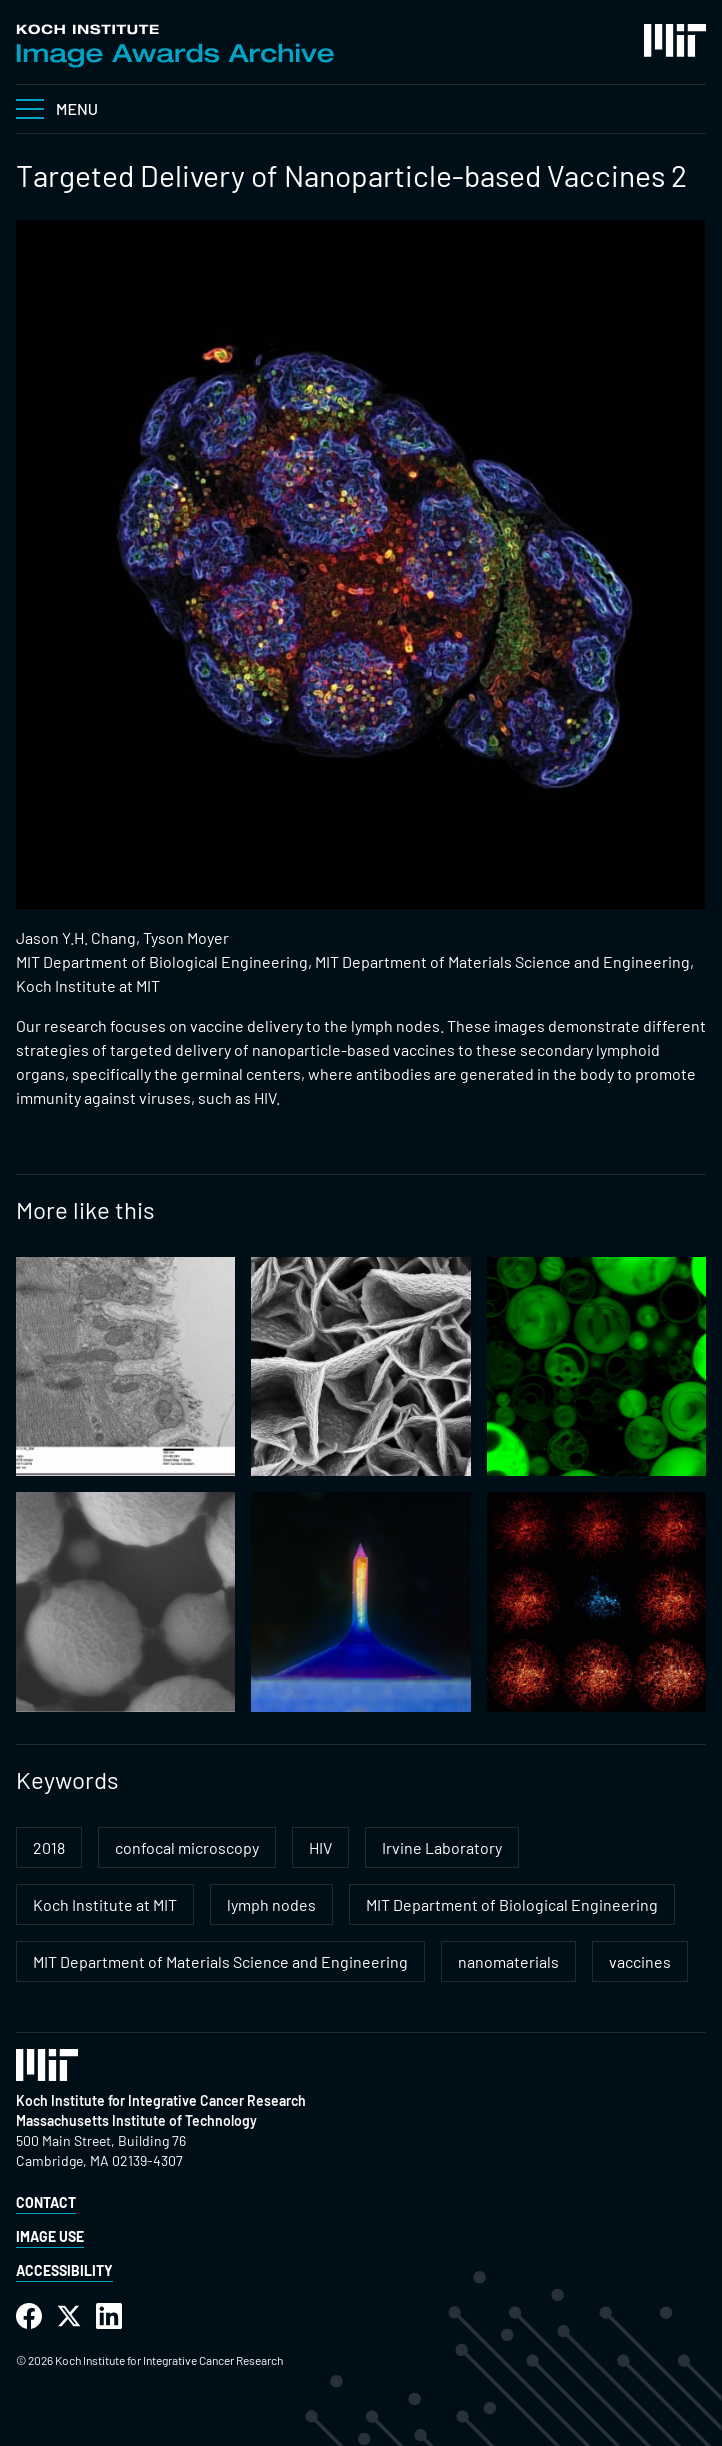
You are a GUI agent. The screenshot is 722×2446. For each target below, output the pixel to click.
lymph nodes (271, 1904)
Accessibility (64, 2270)
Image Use (50, 2236)
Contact (46, 2202)
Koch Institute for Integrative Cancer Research (161, 2100)
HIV (320, 1847)
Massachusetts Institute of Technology (136, 2120)
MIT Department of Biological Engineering (512, 1904)
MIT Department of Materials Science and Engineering (220, 1961)
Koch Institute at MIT (105, 1904)
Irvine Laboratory (442, 1847)
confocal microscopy (187, 1847)
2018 (49, 1847)
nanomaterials (508, 1961)
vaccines (640, 1961)
